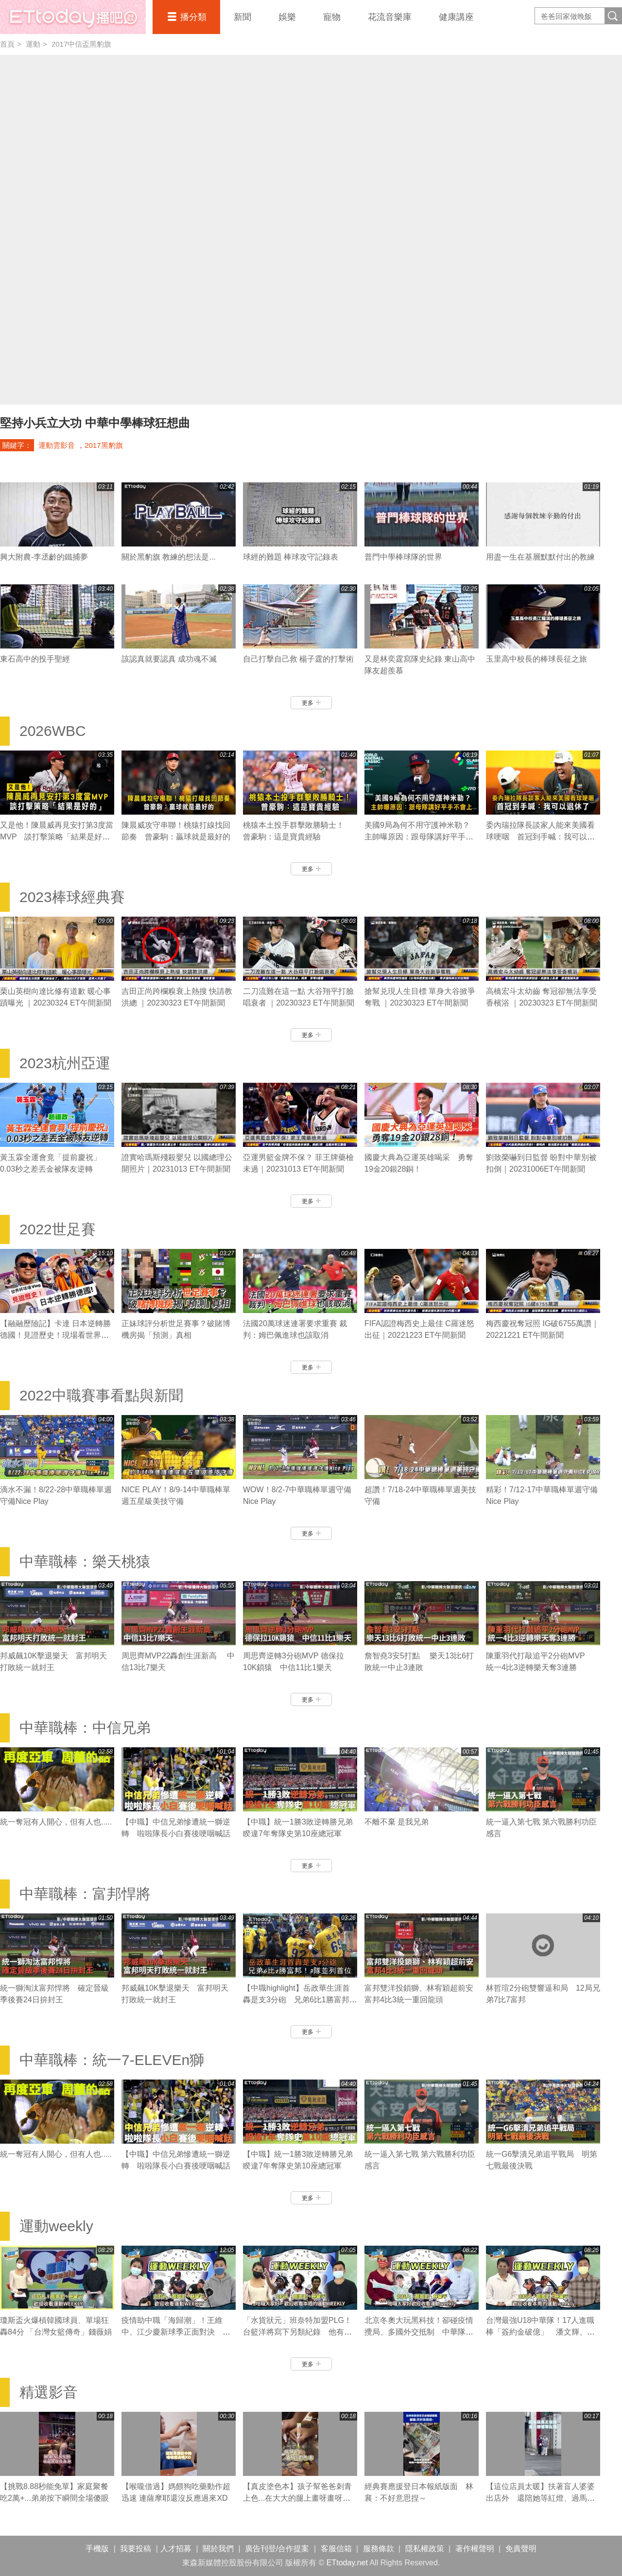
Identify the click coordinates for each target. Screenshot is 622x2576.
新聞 (242, 17)
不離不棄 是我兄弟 (396, 1822)
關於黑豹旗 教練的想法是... (168, 557)
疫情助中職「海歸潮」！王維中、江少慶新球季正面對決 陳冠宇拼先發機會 (175, 2332)
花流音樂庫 (390, 17)
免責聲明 (520, 2548)
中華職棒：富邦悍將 (85, 1894)
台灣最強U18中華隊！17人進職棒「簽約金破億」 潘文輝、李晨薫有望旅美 (540, 2332)
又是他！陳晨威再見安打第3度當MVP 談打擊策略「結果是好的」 (56, 837)
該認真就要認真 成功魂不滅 (169, 659)
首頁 (7, 44)
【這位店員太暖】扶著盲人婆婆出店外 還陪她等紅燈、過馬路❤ (540, 2498)
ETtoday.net (347, 2563)
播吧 (73, 17)
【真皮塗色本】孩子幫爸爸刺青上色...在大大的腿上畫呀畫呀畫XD (297, 2498)
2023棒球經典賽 (72, 897)
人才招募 (175, 2548)
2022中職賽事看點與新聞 (101, 1395)
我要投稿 (135, 2548)
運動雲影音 (56, 445)
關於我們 (218, 2548)
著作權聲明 (474, 2548)
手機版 (97, 2548)
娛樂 (287, 17)
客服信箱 (336, 2548)
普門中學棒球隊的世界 (403, 557)
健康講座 (456, 17)
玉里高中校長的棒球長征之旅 (536, 659)
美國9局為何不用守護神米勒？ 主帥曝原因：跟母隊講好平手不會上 (421, 837)
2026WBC (52, 731)
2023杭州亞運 (64, 1063)
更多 (311, 702)
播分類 (193, 17)
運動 (33, 44)
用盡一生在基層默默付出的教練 (540, 557)
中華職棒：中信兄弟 (85, 1728)
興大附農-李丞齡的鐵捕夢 (44, 557)
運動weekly (56, 2226)
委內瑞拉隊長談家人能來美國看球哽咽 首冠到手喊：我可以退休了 (540, 837)
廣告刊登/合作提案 (277, 2548)
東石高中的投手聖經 (35, 659)
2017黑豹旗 (103, 445)
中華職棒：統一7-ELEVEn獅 (111, 2060)
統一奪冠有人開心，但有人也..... (56, 1822)
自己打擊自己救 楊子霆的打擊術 (298, 659)
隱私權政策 (424, 2548)
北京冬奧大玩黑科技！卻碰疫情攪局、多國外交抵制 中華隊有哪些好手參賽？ (418, 2332)
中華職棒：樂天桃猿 (85, 1561)
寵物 (332, 17)
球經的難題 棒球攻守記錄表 (290, 557)
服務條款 (378, 2548)
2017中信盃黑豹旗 (81, 44)
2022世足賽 (57, 1229)
